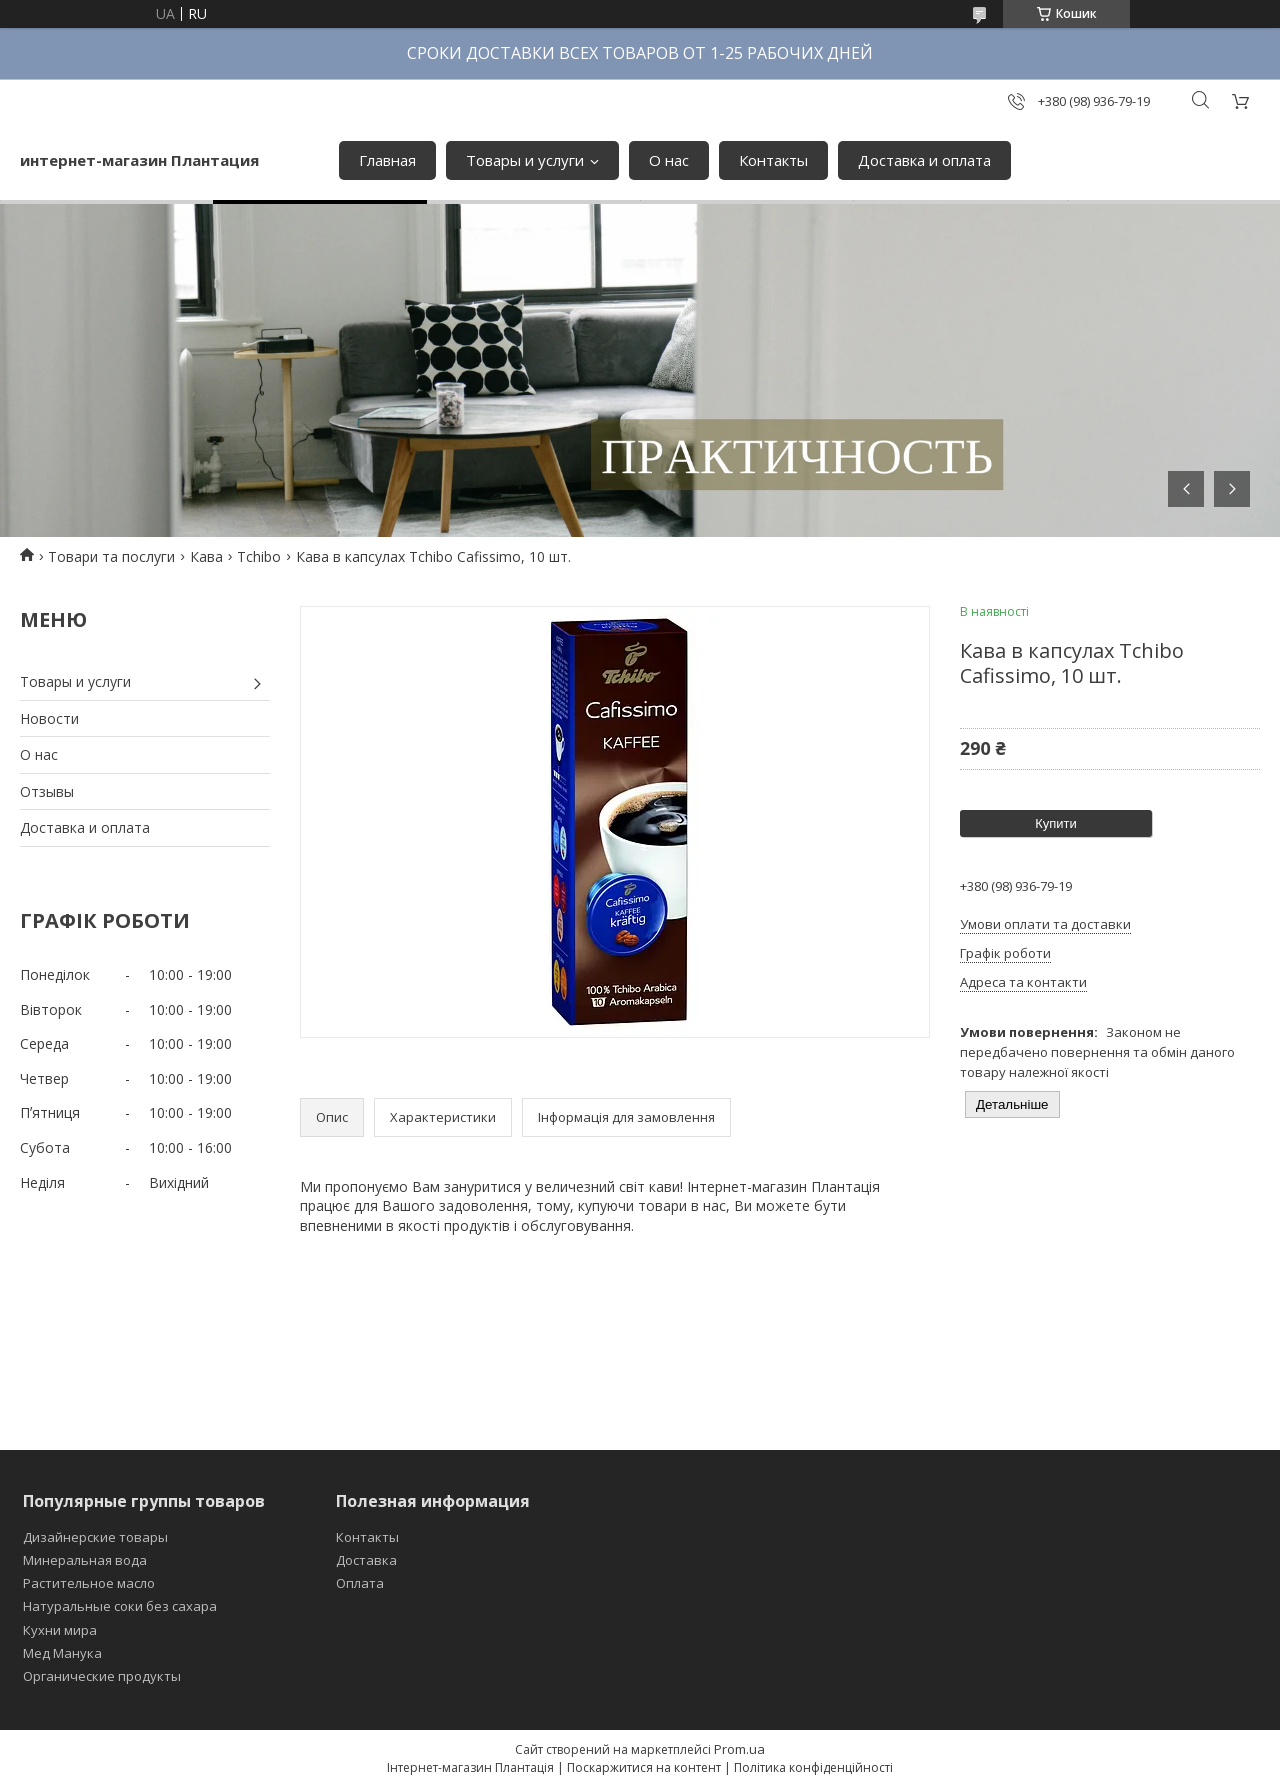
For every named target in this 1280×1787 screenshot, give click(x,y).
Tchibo (259, 556)
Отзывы (47, 791)
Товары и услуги (525, 160)
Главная (387, 160)
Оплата (360, 1583)
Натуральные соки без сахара (120, 1606)
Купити (1056, 823)
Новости (49, 718)
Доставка (366, 1560)
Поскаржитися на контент (644, 1767)
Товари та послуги (111, 556)
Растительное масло (89, 1583)
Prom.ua (739, 1749)
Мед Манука (62, 1653)
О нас (669, 160)
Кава (206, 556)
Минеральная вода (85, 1560)
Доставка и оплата (924, 160)
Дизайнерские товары (95, 1537)
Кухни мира (60, 1630)
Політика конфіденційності (813, 1767)
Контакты (773, 160)
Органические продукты (102, 1676)
